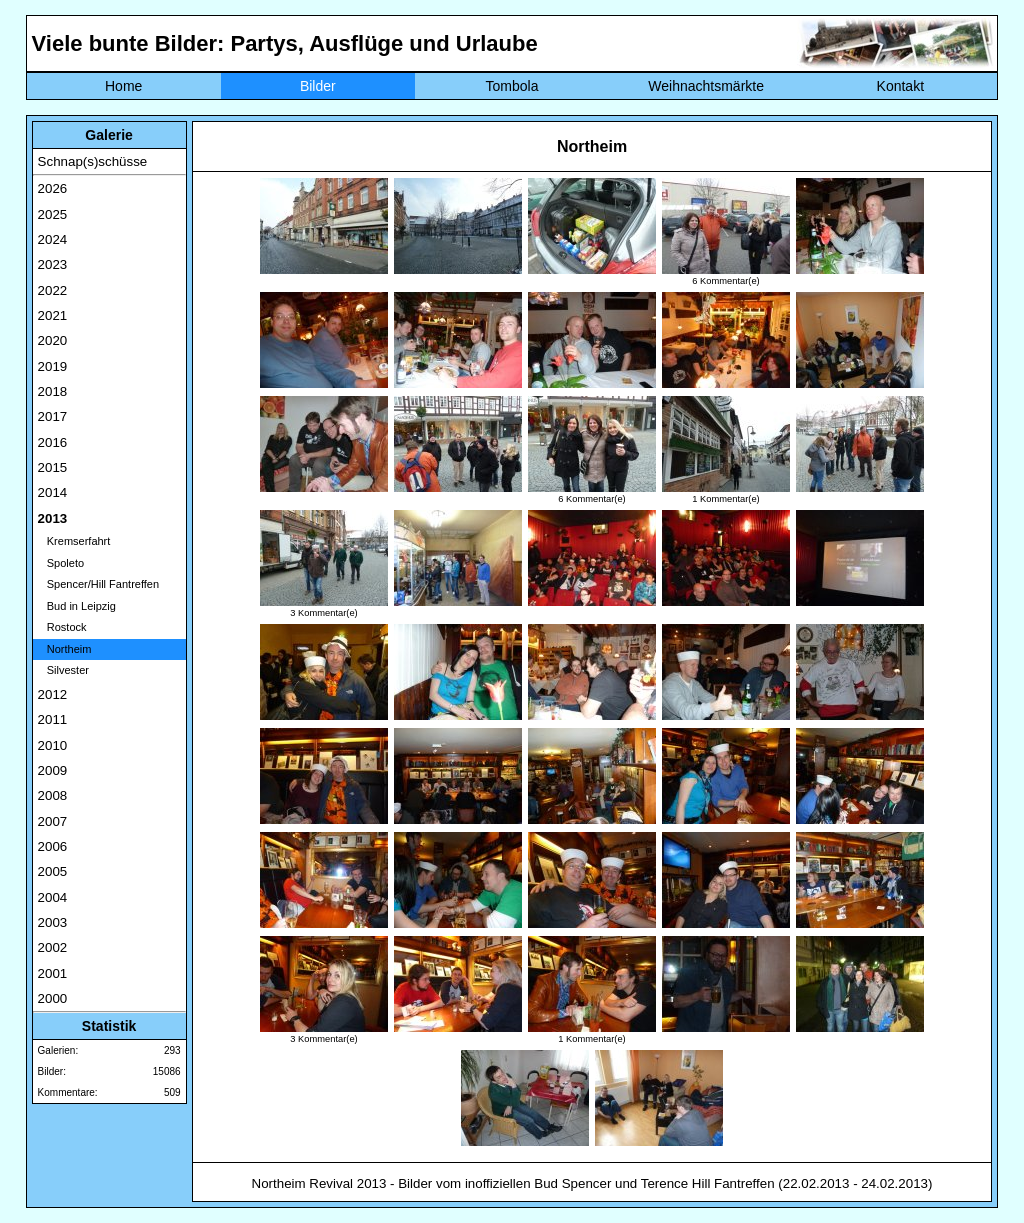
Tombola (512, 86)
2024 (53, 239)
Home (123, 86)
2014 (53, 492)
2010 (53, 745)
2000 (53, 998)
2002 (53, 947)
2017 (53, 416)
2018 (53, 391)
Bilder (318, 86)
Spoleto (61, 563)
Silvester (63, 670)
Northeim (65, 649)
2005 (53, 871)
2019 (53, 366)
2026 (53, 188)
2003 (53, 922)
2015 (53, 467)
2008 (53, 795)
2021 (53, 315)
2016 (53, 442)
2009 (53, 770)
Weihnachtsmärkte (706, 86)
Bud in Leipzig (77, 606)
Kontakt (900, 86)
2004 (53, 897)
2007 (53, 821)
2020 (53, 340)
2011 (53, 719)
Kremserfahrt (74, 541)
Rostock (62, 627)
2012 (53, 694)
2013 (53, 518)
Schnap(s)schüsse (93, 161)
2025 (53, 214)
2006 (53, 846)
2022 (53, 290)
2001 (53, 973)
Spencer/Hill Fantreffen (98, 584)
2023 (53, 264)
